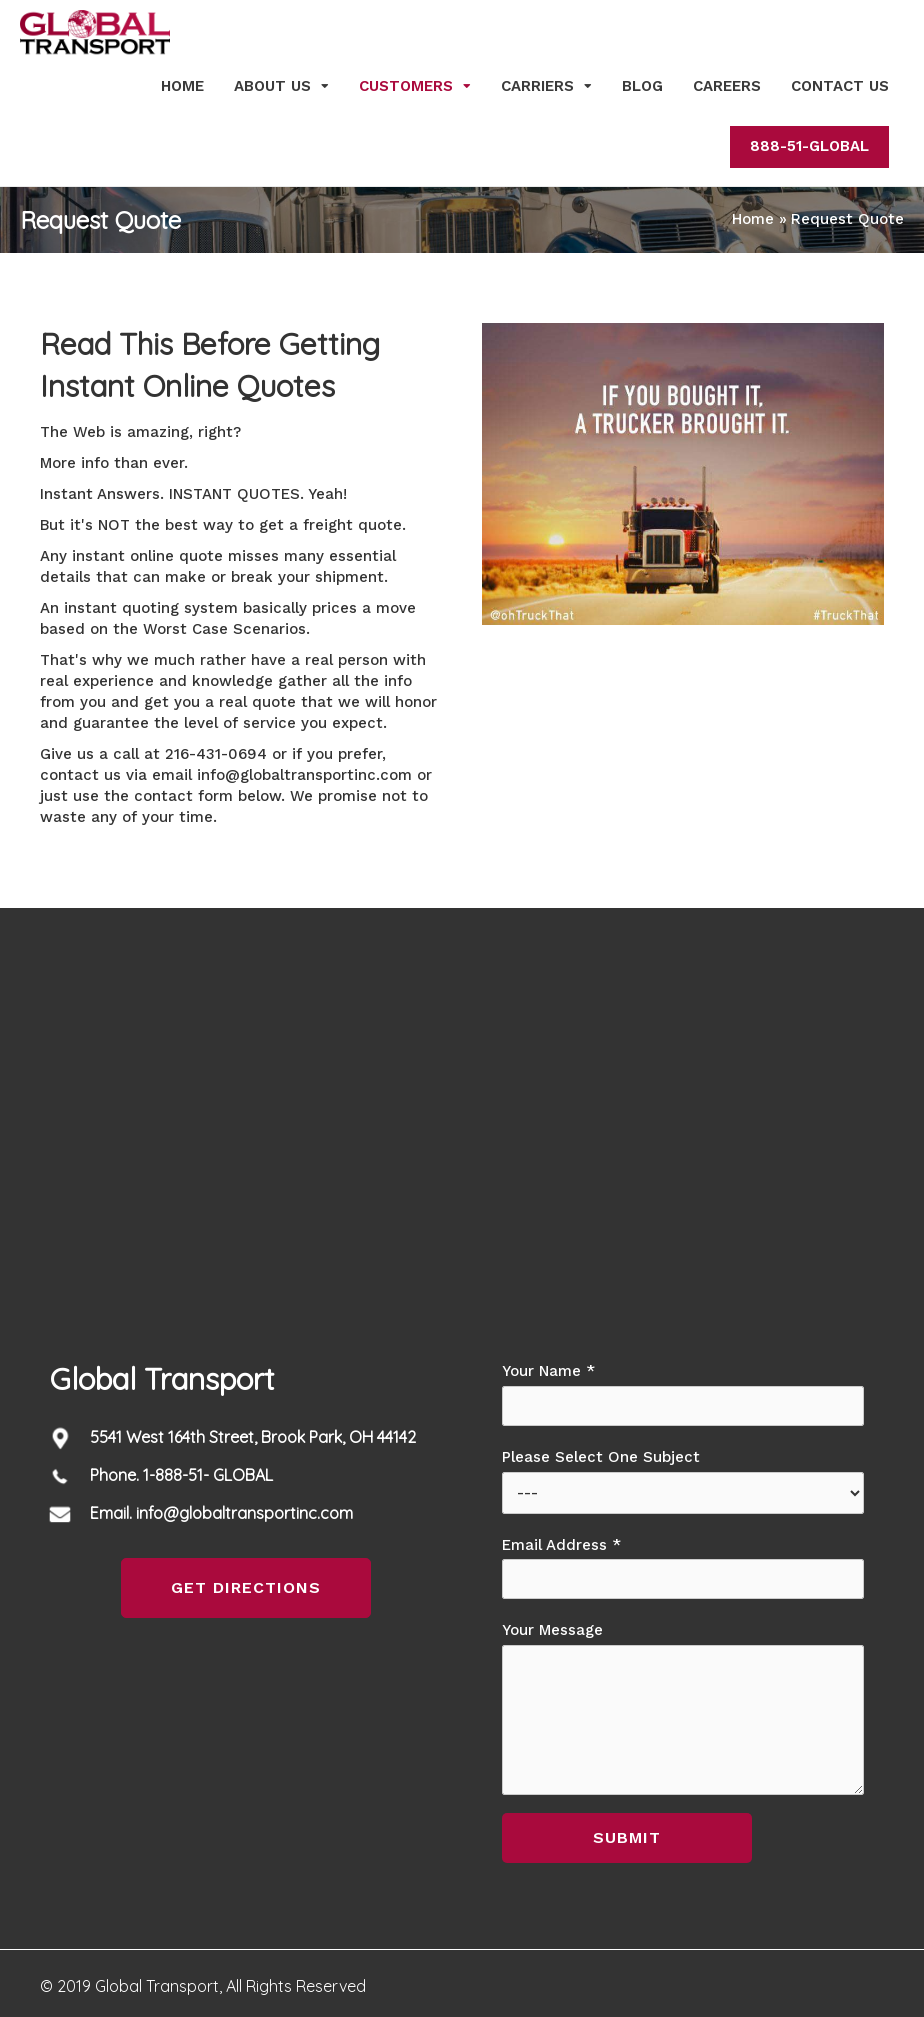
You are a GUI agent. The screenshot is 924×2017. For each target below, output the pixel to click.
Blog (642, 86)
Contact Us (840, 86)
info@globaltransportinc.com (304, 775)
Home (182, 86)
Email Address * (683, 1568)
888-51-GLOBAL (809, 146)
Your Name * (683, 1394)
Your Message (683, 1708)
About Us (272, 86)
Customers (406, 86)
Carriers (537, 86)
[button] (246, 1588)
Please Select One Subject (683, 1481)
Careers (727, 86)
